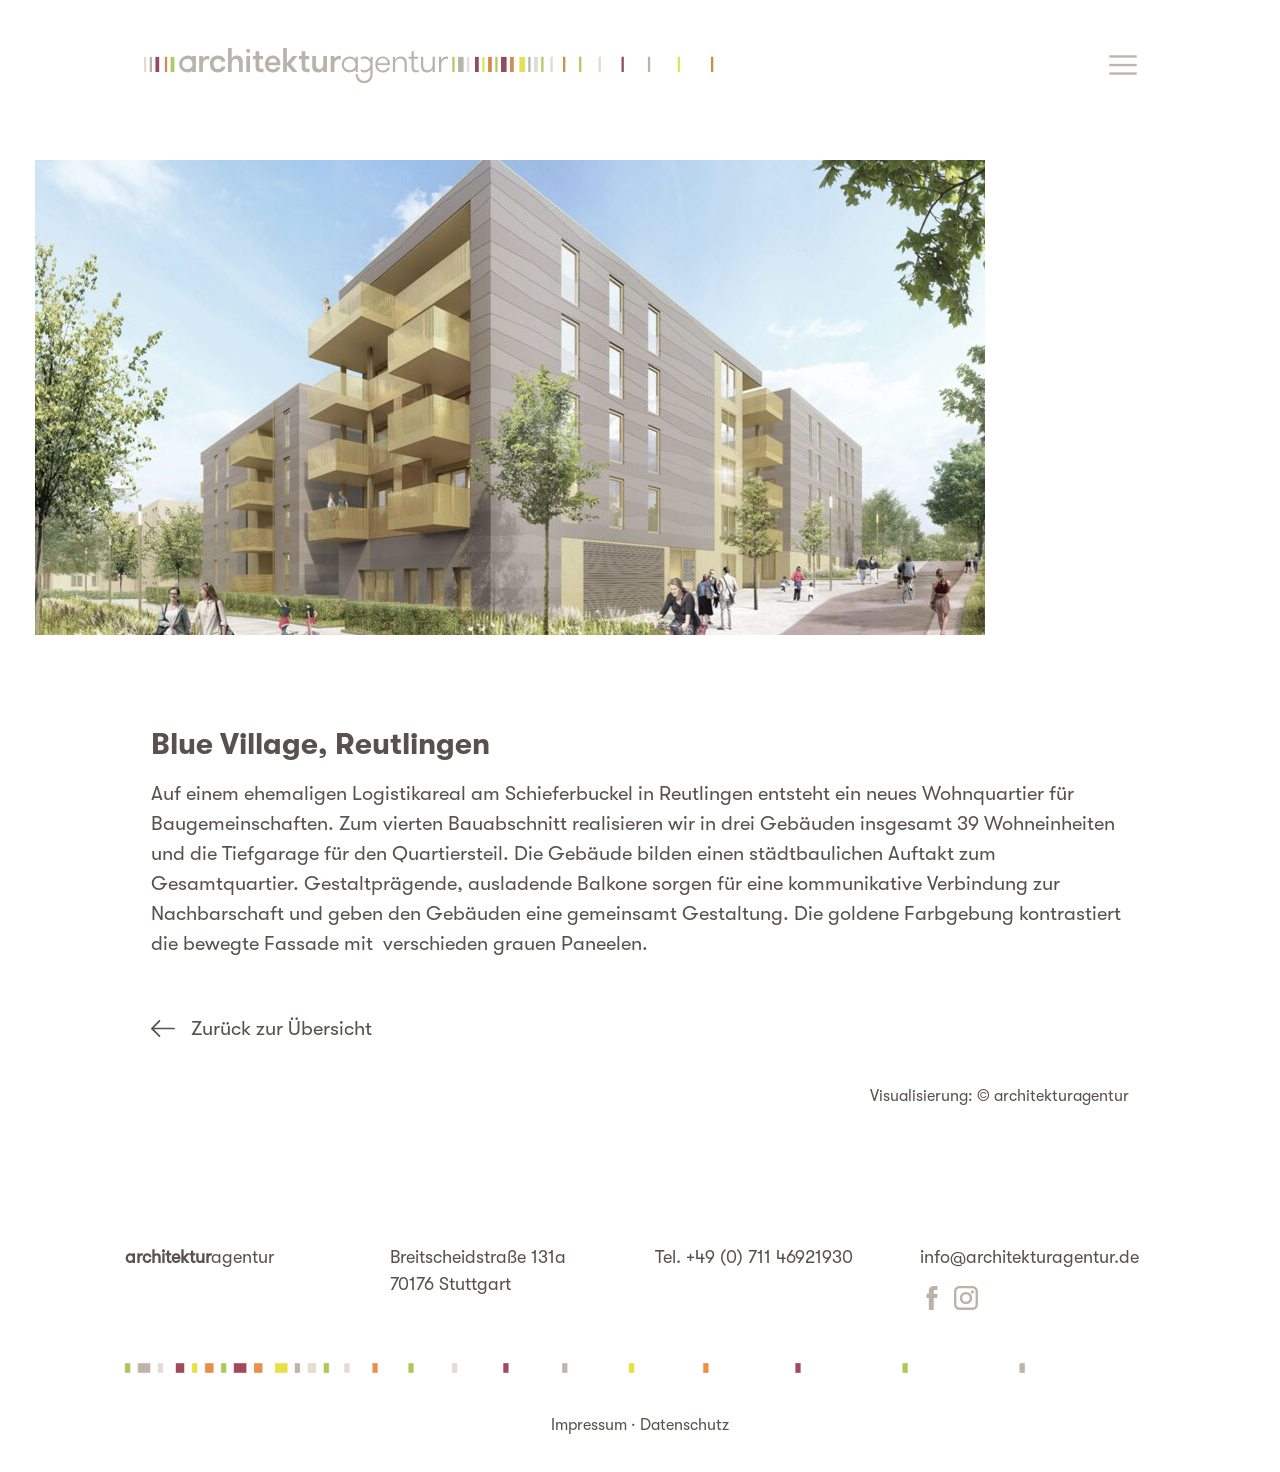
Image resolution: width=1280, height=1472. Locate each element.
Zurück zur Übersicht (281, 1028)
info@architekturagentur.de (1029, 1257)
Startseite (424, 65)
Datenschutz (684, 1425)
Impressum (589, 1425)
